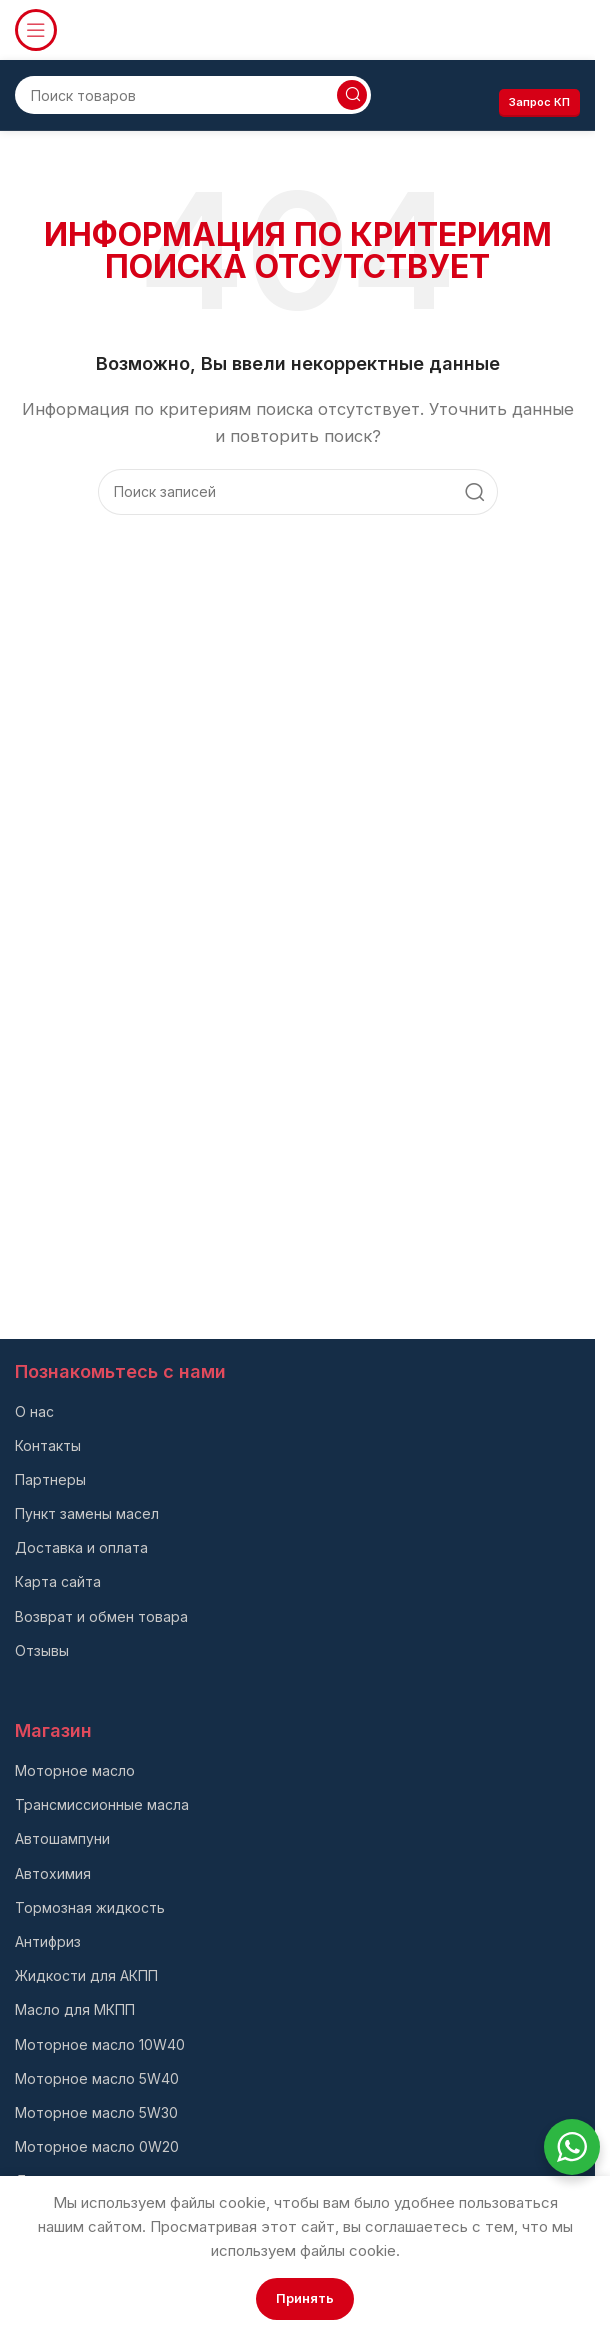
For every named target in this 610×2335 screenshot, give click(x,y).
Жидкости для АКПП (86, 1975)
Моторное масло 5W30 (96, 2112)
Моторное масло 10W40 (100, 2044)
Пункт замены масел (87, 1513)
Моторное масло (75, 1770)
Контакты (48, 1445)
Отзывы (42, 1650)
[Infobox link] (509, 30)
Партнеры (50, 1479)
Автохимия (53, 1873)
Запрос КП (539, 102)
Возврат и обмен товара (101, 1616)
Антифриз (48, 1941)
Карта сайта (58, 1581)
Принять (305, 2298)
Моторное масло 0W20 (97, 2146)
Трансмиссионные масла (102, 1804)
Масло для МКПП (75, 2009)
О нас (34, 1411)
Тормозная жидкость (90, 1907)
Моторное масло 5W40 (97, 2078)
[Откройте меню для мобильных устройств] (36, 30)
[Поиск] (193, 95)
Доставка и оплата (81, 1547)
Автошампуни (62, 1838)
